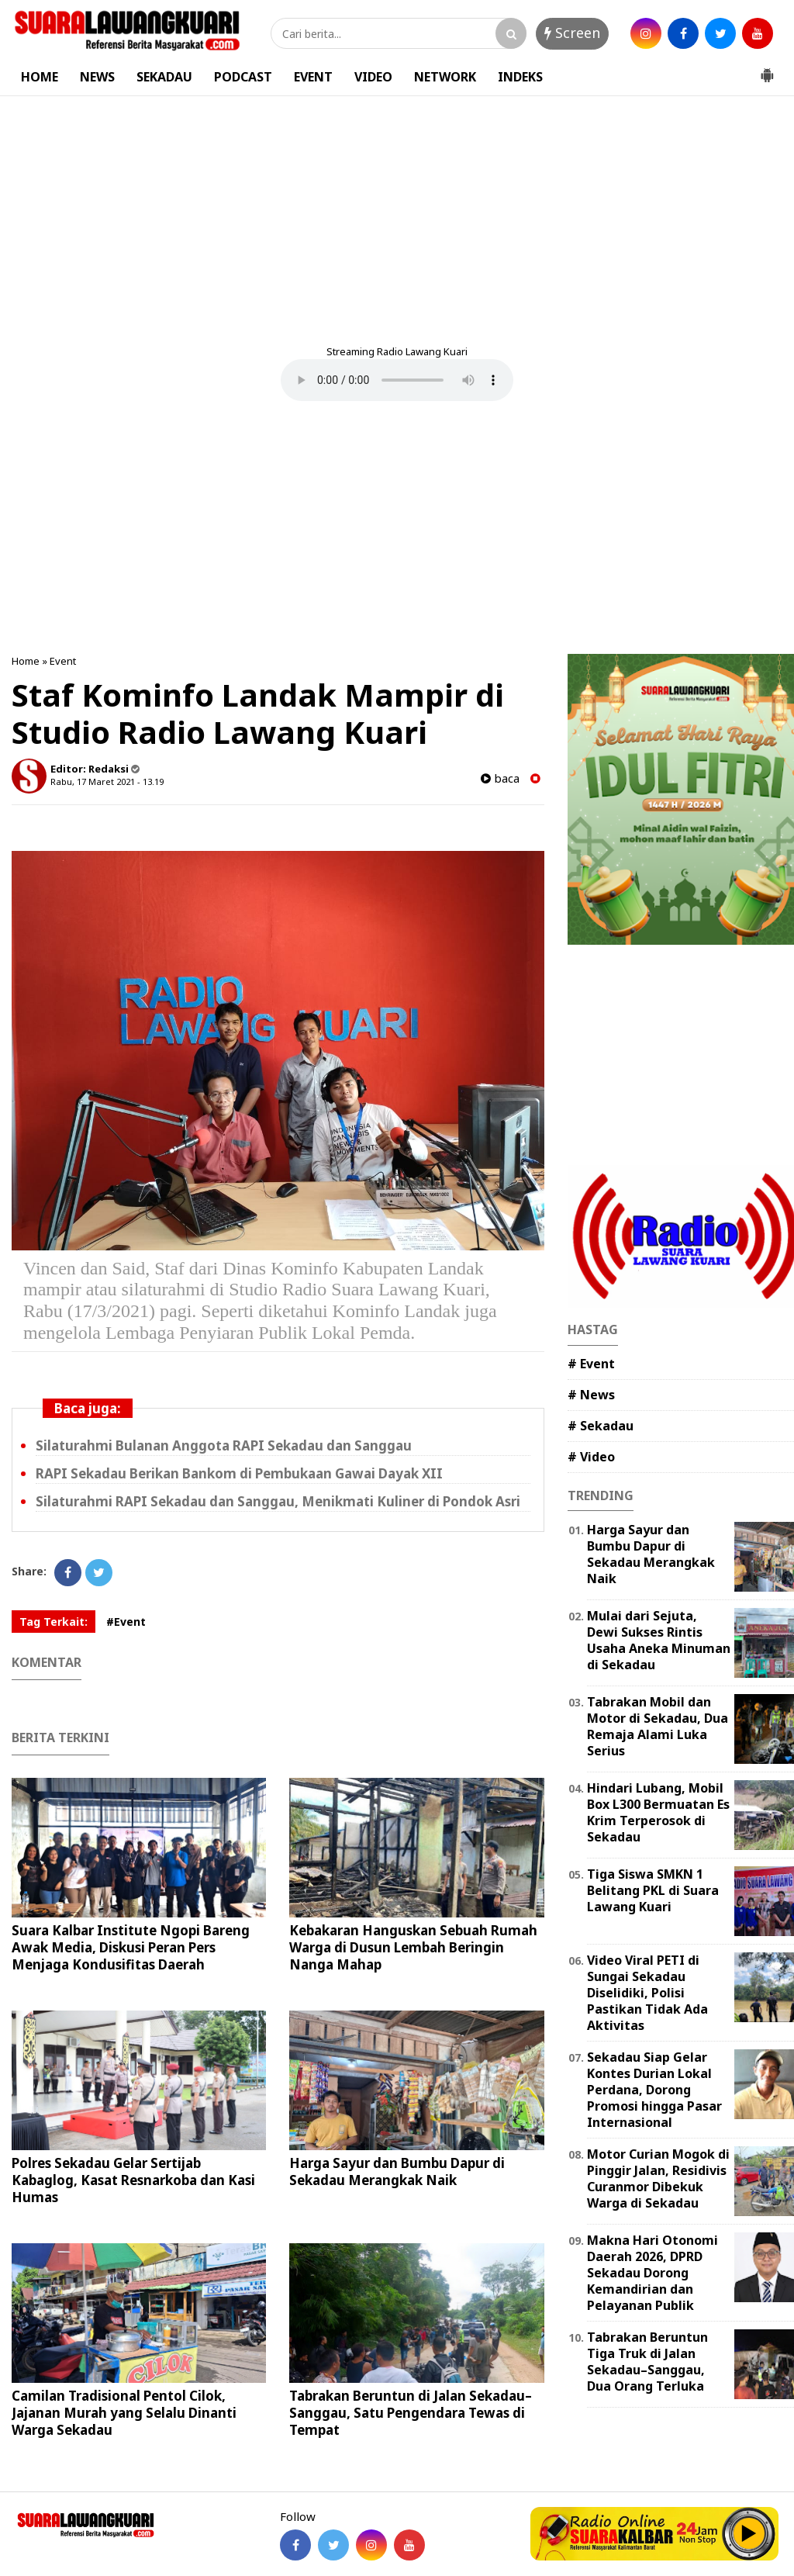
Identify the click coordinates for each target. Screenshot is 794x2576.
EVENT (313, 76)
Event (63, 661)
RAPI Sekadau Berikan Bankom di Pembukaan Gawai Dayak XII (239, 1473)
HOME (39, 76)
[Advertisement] (397, 212)
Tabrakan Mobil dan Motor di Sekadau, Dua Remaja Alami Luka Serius (657, 1725)
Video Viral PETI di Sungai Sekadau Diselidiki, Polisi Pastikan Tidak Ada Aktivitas (647, 1992)
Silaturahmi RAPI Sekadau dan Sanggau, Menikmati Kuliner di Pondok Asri (278, 1501)
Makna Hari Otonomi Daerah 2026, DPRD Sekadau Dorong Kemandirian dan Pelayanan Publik (652, 2272)
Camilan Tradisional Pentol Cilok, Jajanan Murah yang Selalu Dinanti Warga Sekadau (124, 2413)
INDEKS (520, 76)
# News (591, 1394)
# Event (591, 1363)
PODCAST (243, 76)
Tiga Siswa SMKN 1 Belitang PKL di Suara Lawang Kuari (653, 1890)
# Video (591, 1456)
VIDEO (373, 76)
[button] (767, 69)
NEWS (97, 76)
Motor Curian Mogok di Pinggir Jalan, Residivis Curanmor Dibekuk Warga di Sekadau (658, 2178)
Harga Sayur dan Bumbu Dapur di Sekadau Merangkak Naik (397, 2171)
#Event (126, 1621)
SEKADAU (164, 76)
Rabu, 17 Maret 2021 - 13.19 (107, 781)
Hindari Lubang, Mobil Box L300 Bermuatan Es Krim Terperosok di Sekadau (658, 1812)
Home (26, 661)
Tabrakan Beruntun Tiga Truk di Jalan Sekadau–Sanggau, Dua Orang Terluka (647, 2361)
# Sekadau (600, 1425)
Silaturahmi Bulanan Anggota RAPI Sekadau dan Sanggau (224, 1445)
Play (749, 2533)
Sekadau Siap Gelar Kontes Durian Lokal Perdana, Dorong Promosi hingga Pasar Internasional (654, 2089)
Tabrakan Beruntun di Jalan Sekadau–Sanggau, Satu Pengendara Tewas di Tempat (410, 2413)
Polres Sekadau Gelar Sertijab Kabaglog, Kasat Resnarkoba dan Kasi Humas (133, 2180)
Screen (572, 32)
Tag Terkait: (53, 1621)
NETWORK (445, 76)
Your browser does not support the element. (397, 380)
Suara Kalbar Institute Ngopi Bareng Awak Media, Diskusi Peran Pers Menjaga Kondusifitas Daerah (131, 1947)
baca (500, 778)
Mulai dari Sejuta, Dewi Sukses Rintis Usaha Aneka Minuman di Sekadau (658, 1639)
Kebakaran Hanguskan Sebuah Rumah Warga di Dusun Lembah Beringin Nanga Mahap (413, 1947)
